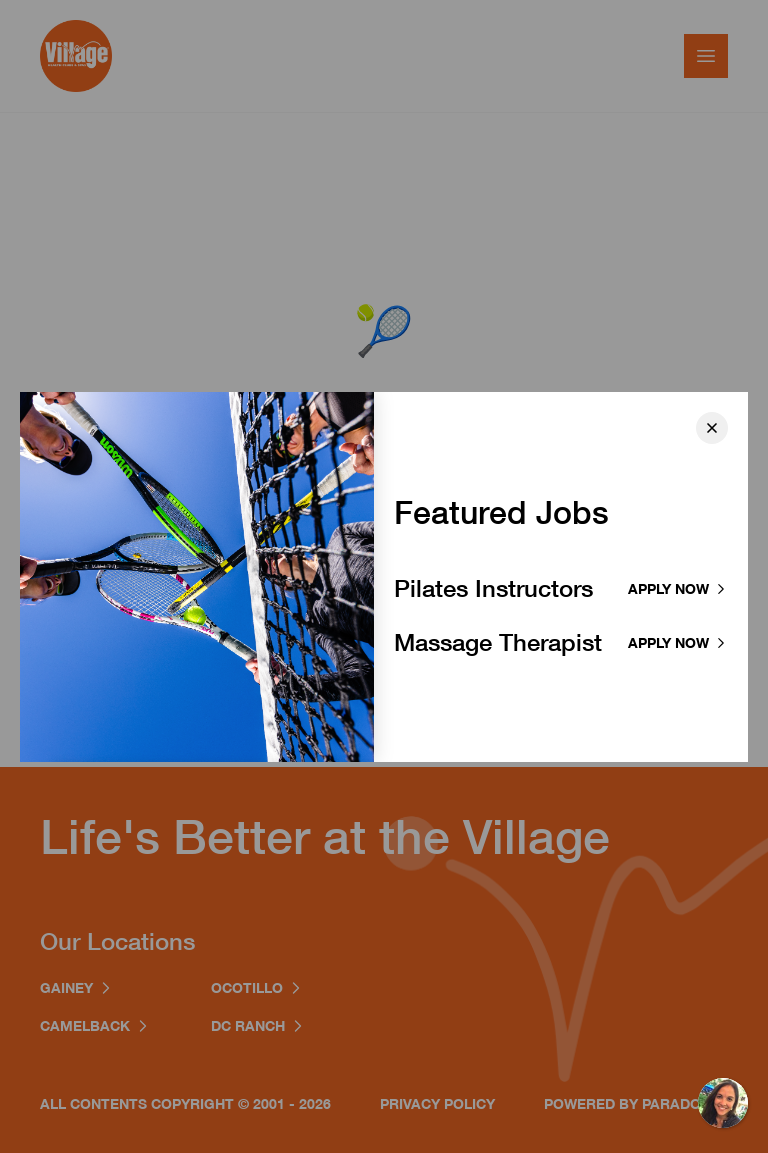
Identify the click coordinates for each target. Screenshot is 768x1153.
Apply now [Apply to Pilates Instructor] (678, 588)
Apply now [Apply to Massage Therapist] (678, 642)
